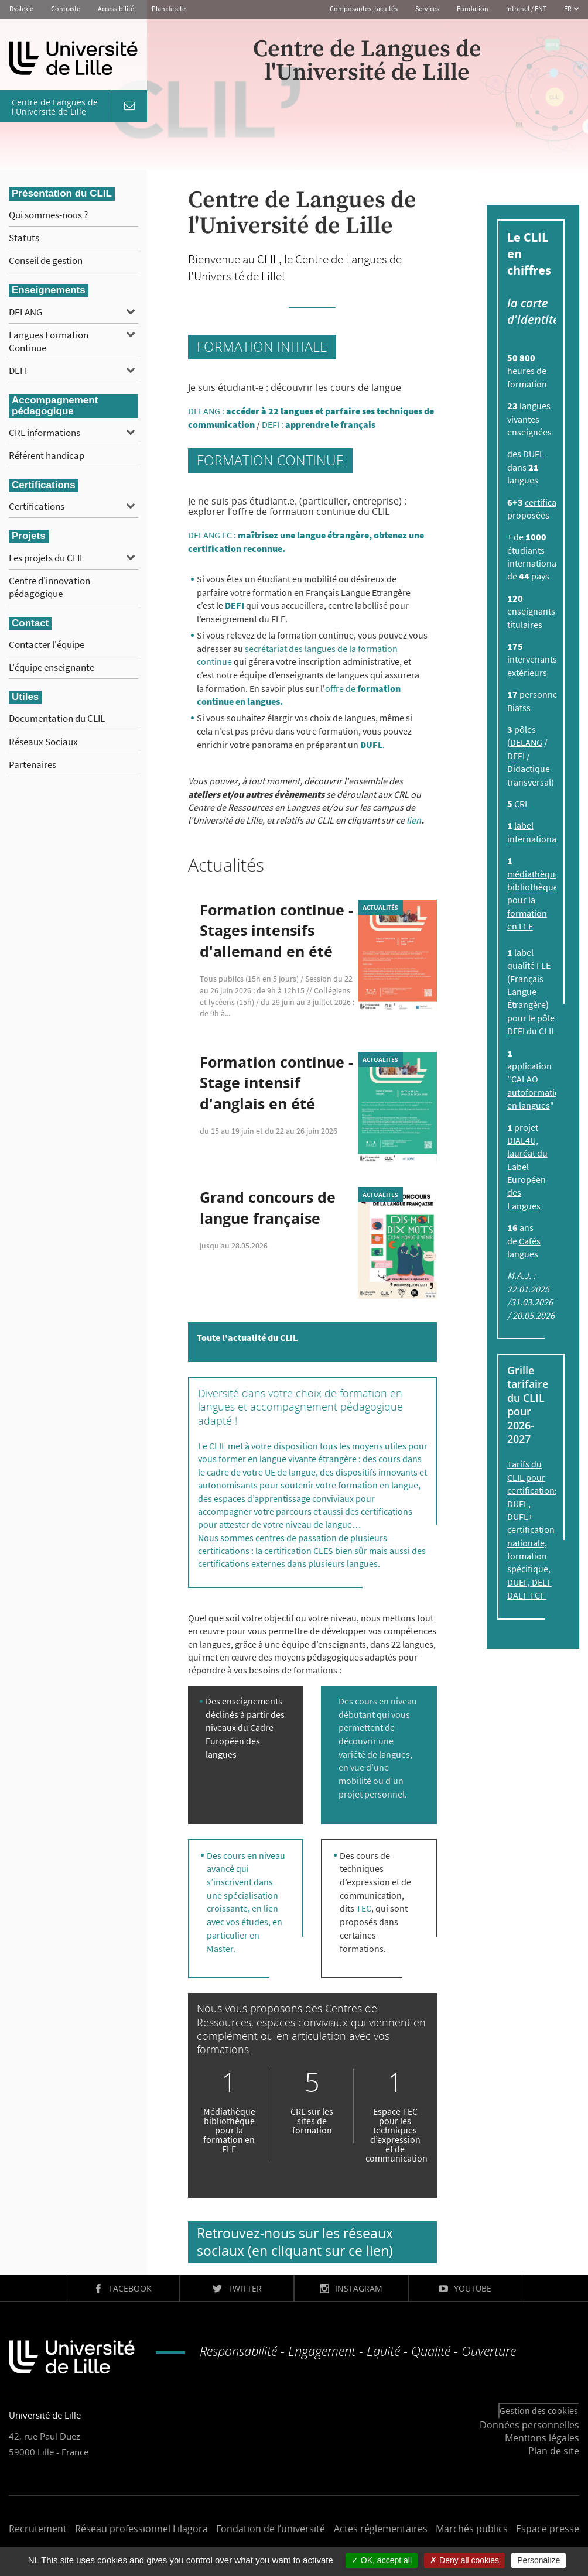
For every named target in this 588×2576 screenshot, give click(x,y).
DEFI (18, 370)
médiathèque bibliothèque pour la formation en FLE (533, 900)
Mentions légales (542, 2437)
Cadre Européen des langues (240, 1740)
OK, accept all (381, 2560)
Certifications (36, 506)
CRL (521, 803)
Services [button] (427, 8)
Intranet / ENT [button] (526, 8)
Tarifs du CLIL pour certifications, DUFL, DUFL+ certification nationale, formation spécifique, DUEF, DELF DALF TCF (534, 1529)
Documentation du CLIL (57, 718)
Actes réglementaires (381, 2528)
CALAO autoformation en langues (536, 1092)
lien (413, 820)
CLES (324, 1550)
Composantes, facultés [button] (364, 8)
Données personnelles (529, 2425)
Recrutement (38, 2528)
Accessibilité (116, 8)
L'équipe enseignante (51, 667)
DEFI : (318, 424)
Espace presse (547, 2528)
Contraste (65, 8)
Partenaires (32, 764)
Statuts (24, 237)
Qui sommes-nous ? (48, 214)
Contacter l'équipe (46, 644)
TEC (363, 1908)
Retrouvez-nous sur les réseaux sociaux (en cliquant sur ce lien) (295, 2242)
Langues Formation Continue (48, 341)
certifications (550, 502)
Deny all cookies (464, 2560)
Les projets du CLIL (46, 557)
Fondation (472, 8)
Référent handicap (46, 455)
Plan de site (169, 8)
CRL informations (44, 432)
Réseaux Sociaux (43, 741)
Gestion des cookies (539, 2410)
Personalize (538, 2560)
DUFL (533, 453)
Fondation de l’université (270, 2528)
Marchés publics (472, 2528)
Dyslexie (21, 8)
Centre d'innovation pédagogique (49, 587)
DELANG (25, 312)
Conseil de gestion (46, 260)
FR (568, 8)
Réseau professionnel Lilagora (141, 2528)
